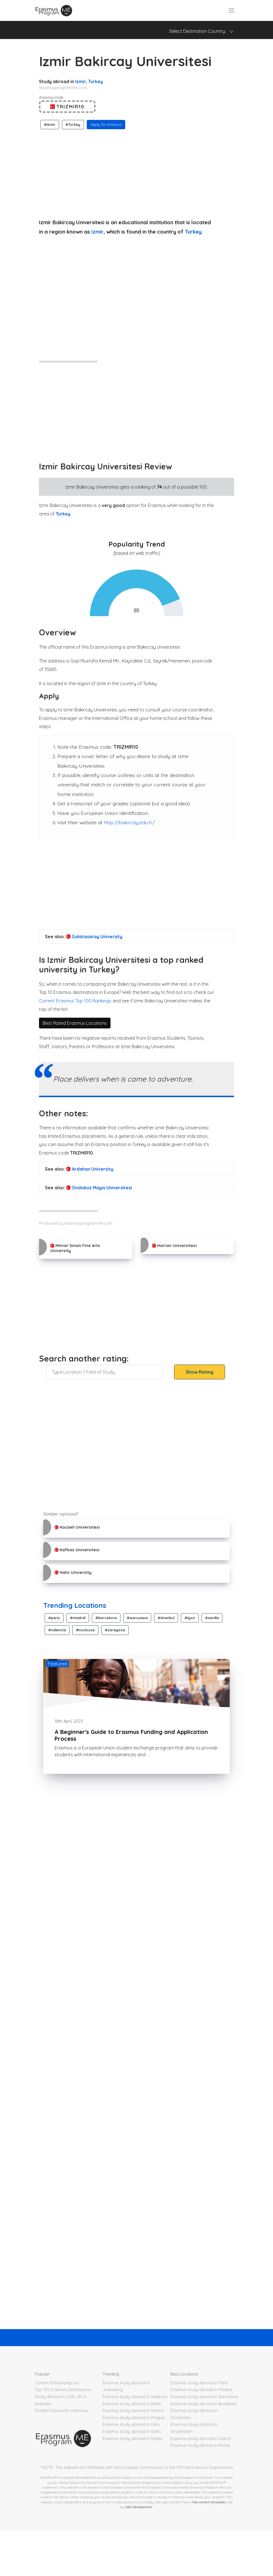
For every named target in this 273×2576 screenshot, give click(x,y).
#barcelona (106, 1617)
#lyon (190, 1617)
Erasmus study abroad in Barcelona (204, 2396)
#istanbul (166, 1617)
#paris (54, 1617)
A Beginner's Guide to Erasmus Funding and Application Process (131, 1735)
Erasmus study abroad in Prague (133, 2417)
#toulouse (85, 1630)
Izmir (80, 81)
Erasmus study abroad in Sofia (132, 2431)
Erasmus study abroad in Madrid (201, 2389)
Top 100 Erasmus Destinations (63, 2389)
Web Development (138, 2507)
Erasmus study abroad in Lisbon (200, 2438)
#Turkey (73, 124)
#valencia (57, 1630)
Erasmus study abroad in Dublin (132, 2438)
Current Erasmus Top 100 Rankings (75, 1001)
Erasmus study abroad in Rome (200, 2445)
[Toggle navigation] (231, 10)
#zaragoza (115, 1630)
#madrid (77, 1617)
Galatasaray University (94, 936)
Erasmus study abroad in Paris (199, 2382)
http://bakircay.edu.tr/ (129, 822)
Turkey (95, 81)
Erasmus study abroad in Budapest (203, 2403)
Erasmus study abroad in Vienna (133, 2410)
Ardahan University (89, 1169)
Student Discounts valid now (61, 2410)
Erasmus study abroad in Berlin (132, 2403)
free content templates (209, 2502)
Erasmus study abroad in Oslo (131, 2424)
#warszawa (137, 1617)
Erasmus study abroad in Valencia (135, 2396)
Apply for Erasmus (106, 124)
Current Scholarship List (57, 2382)
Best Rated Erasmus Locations (75, 1023)
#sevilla (212, 1617)
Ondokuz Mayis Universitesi (99, 1187)
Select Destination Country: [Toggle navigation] (201, 31)
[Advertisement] (136, 172)
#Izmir (49, 124)
